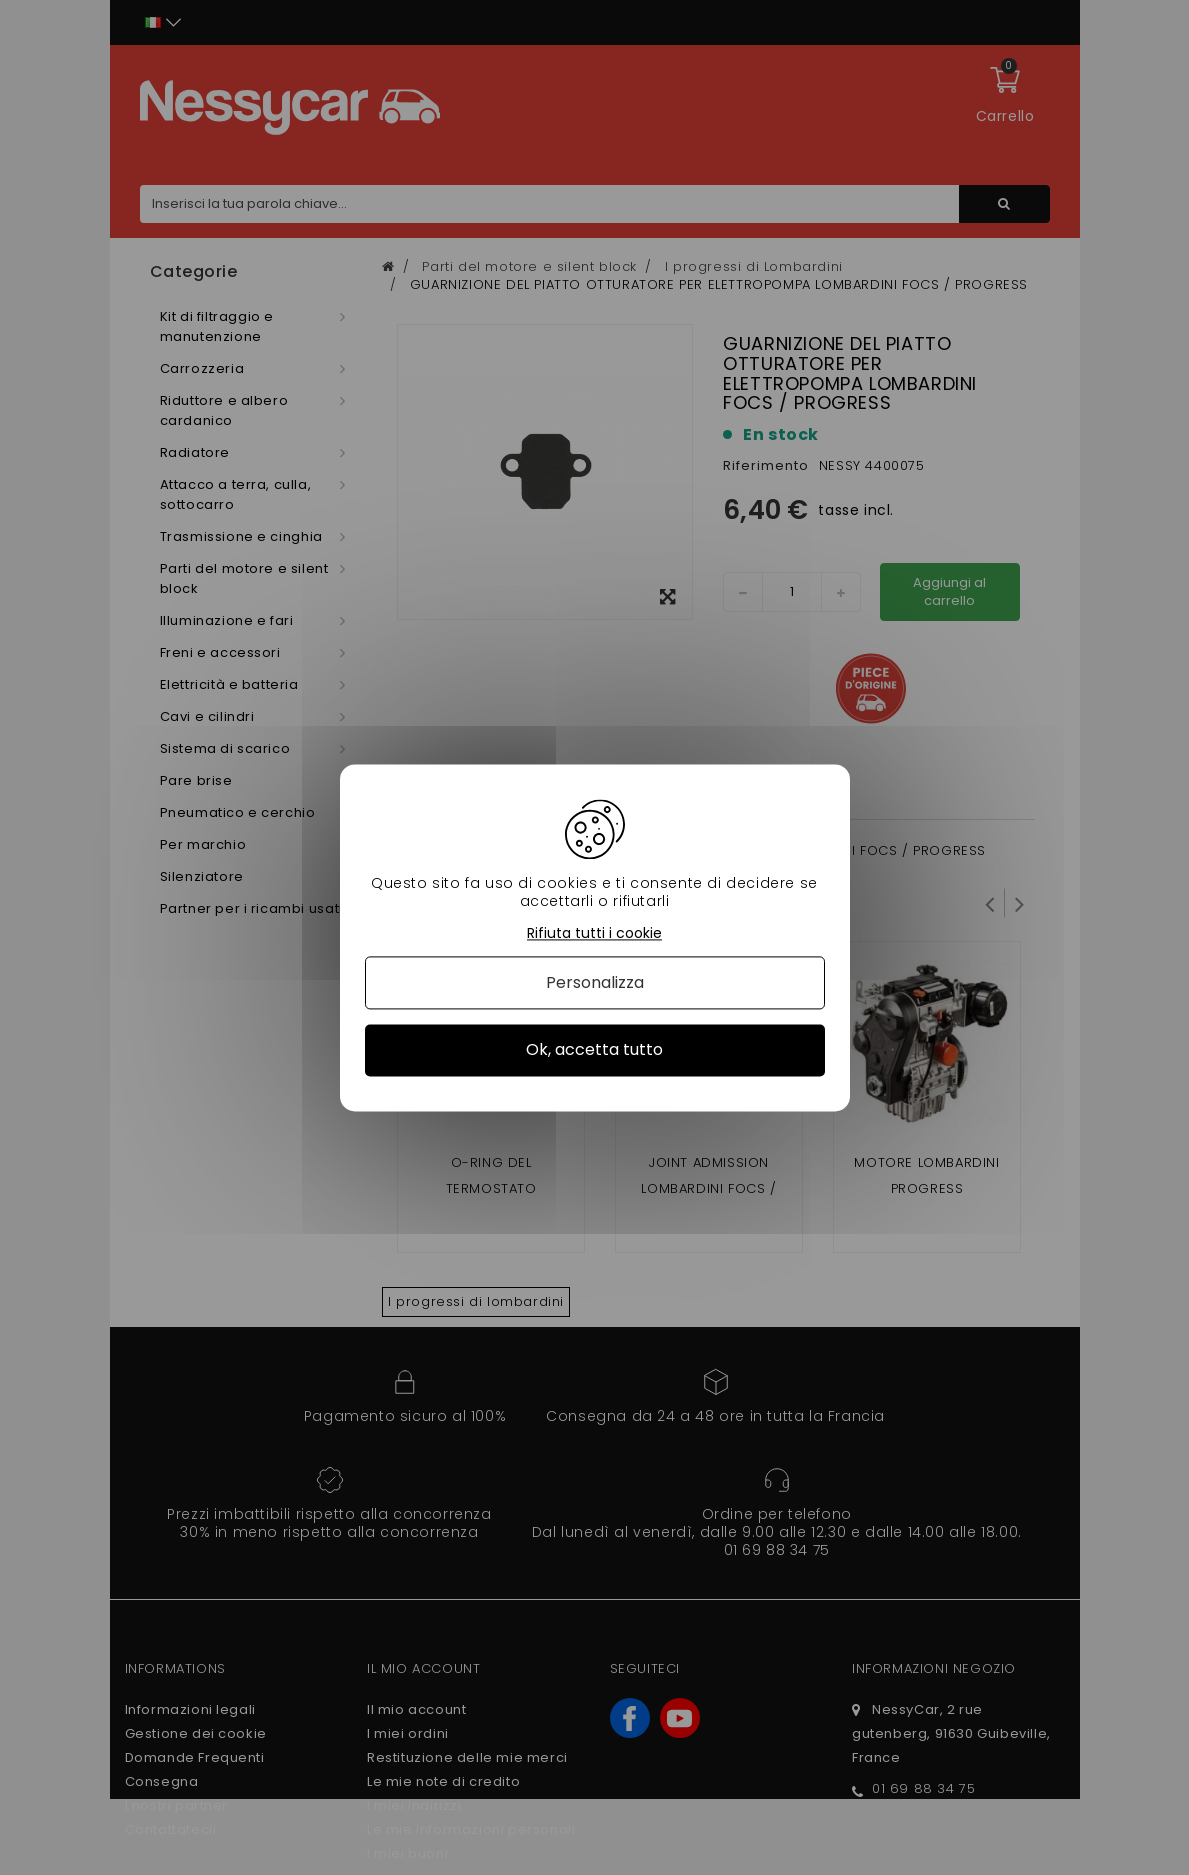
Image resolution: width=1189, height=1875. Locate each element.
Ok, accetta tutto (594, 1050)
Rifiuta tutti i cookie (594, 933)
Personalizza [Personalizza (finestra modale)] (595, 983)
